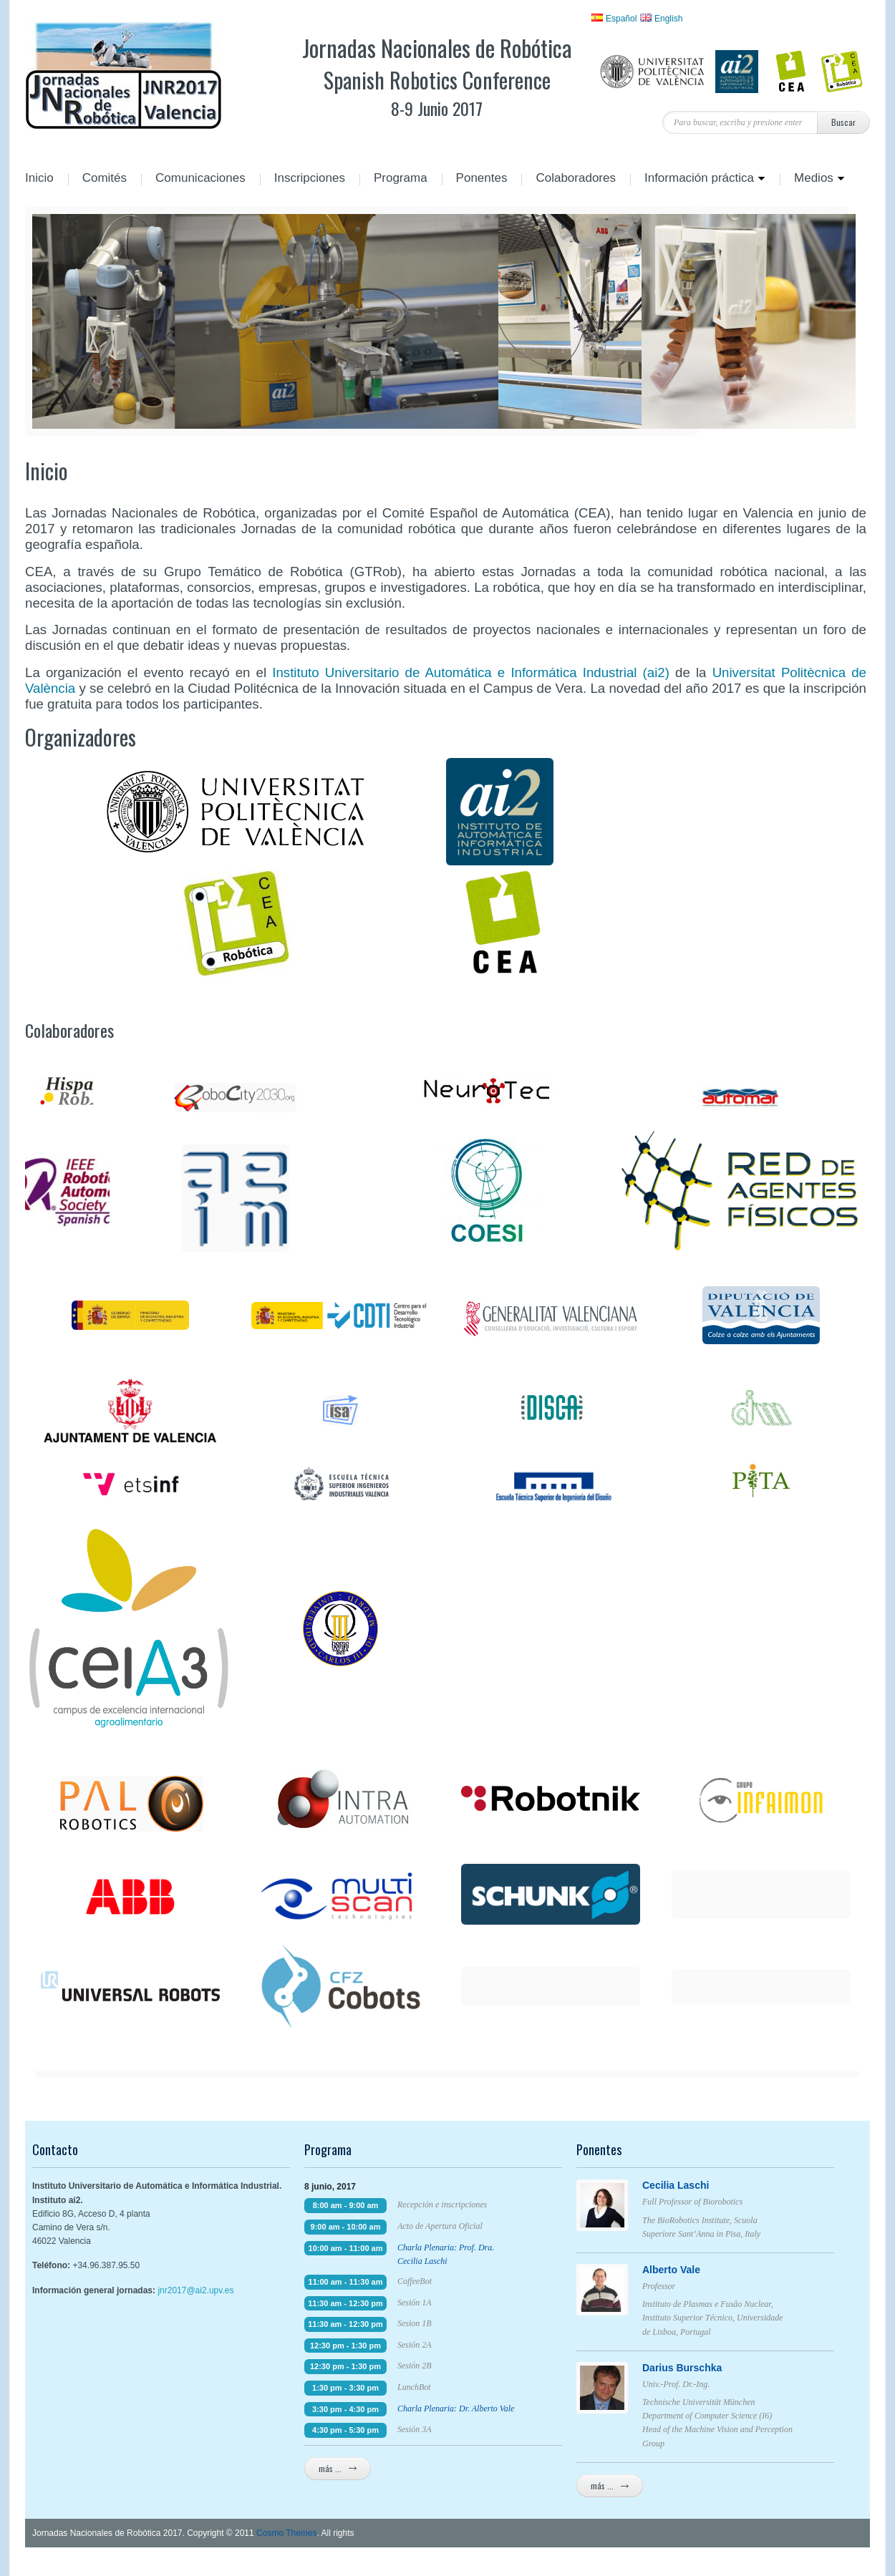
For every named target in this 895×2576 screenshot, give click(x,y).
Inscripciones (309, 179)
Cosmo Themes (286, 2533)
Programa (400, 179)
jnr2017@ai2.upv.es (195, 2290)
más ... (338, 2468)
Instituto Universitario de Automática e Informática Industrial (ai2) (470, 672)
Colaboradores (576, 179)
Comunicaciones (200, 179)
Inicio (39, 179)
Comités (104, 179)
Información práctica (697, 179)
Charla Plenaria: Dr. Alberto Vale (455, 2409)
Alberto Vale (710, 2269)
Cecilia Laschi (710, 2185)
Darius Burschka (710, 2367)
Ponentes (482, 179)
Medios (812, 179)
